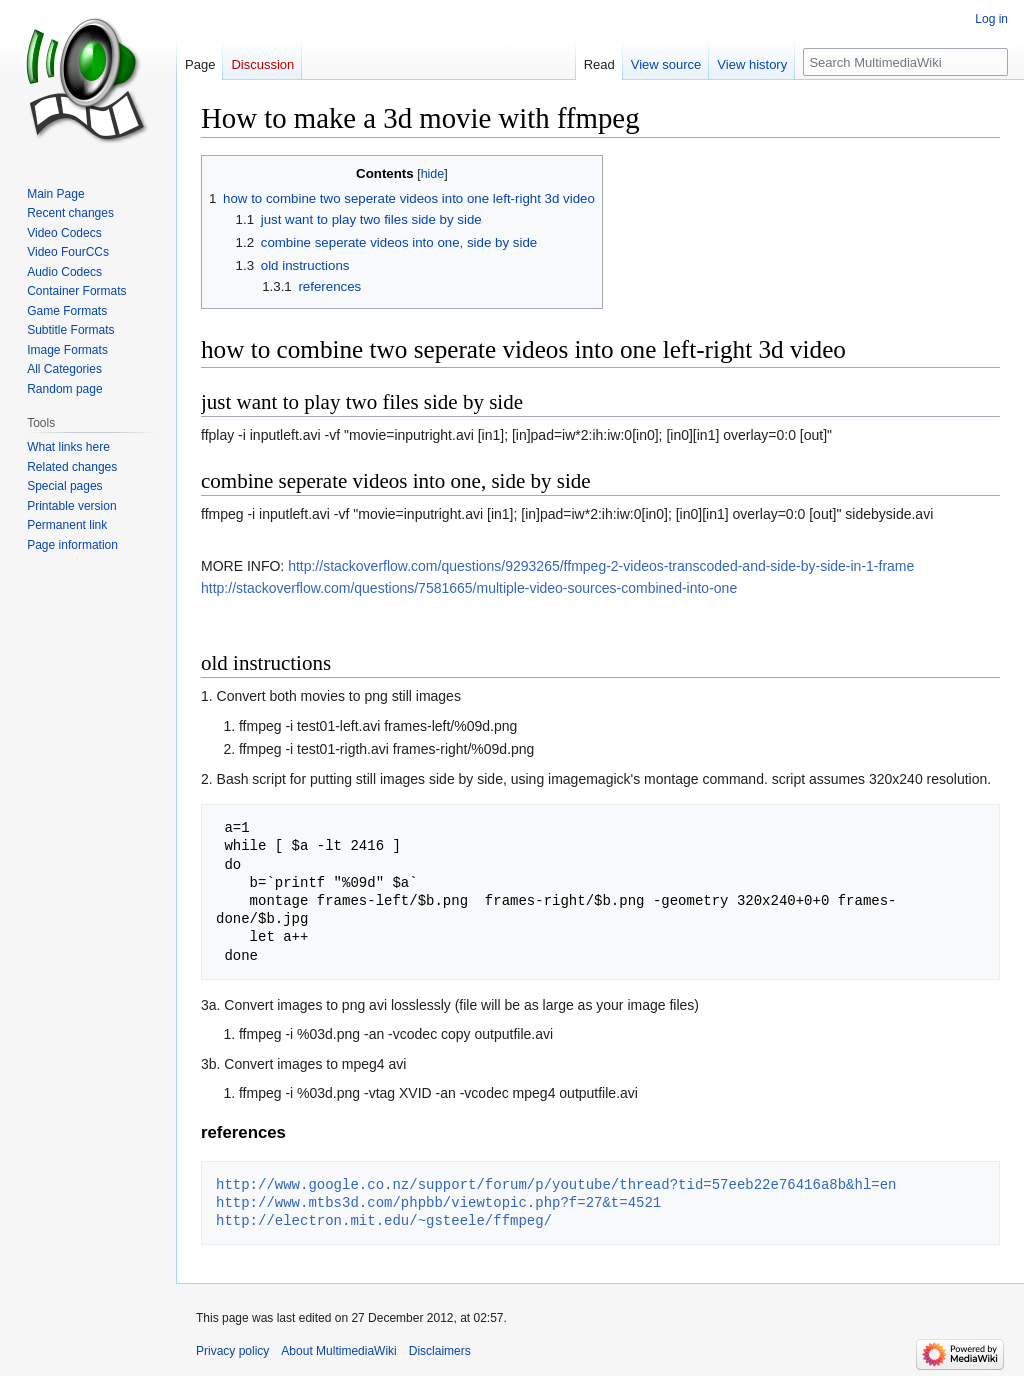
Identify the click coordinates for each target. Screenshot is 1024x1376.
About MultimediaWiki (338, 1351)
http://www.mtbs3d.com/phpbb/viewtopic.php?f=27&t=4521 (438, 1202)
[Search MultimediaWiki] (905, 62)
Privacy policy (232, 1351)
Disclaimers (440, 1351)
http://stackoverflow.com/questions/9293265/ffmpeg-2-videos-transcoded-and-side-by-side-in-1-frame (601, 566)
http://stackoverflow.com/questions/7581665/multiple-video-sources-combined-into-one (469, 588)
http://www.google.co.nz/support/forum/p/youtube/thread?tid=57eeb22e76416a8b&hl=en (556, 1184)
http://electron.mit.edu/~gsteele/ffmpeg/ (384, 1220)
